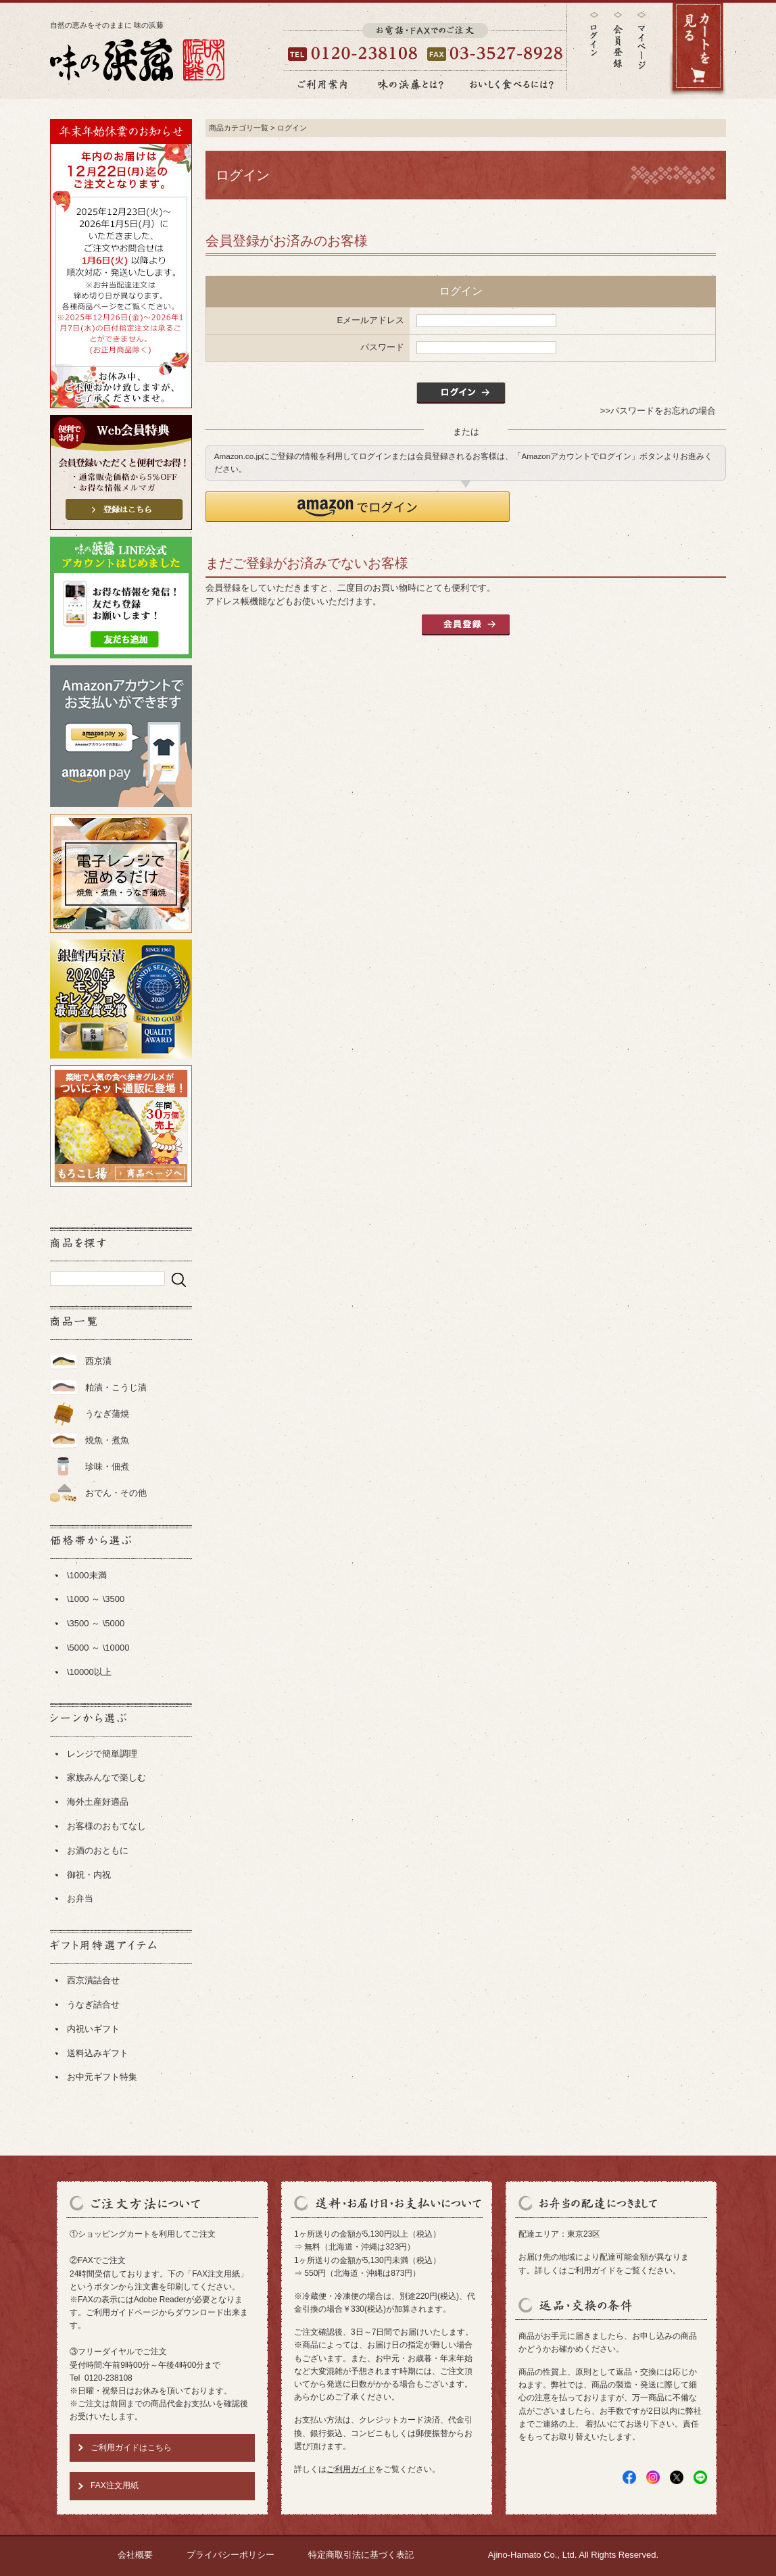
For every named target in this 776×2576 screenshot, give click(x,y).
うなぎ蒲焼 (107, 1414)
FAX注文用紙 (115, 2485)
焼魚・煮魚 (107, 1440)
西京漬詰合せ (93, 1980)
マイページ (641, 50)
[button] (357, 506)
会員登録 (618, 40)
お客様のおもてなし (106, 1826)
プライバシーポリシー (230, 2555)
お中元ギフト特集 (102, 2077)
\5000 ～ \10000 (98, 1648)
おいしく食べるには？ (512, 84)
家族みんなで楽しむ (106, 1777)
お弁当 (80, 1898)
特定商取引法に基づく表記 (361, 2555)
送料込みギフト (97, 2053)
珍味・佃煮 (107, 1466)
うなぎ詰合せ (93, 2004)
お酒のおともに (97, 1850)
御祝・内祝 (89, 1875)
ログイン (594, 34)
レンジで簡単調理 (102, 1754)
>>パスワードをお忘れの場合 (658, 411)
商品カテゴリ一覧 (238, 128)
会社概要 (135, 2555)
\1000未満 (87, 1575)
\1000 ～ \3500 (95, 1599)
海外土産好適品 (97, 1802)
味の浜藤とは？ (411, 84)
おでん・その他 (116, 1493)
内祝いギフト (93, 2029)
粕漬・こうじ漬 (116, 1387)
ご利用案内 (322, 84)
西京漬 (98, 1361)
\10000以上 (89, 1672)
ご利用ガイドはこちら (131, 2447)
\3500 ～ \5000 (95, 1623)
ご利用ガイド (350, 2469)
